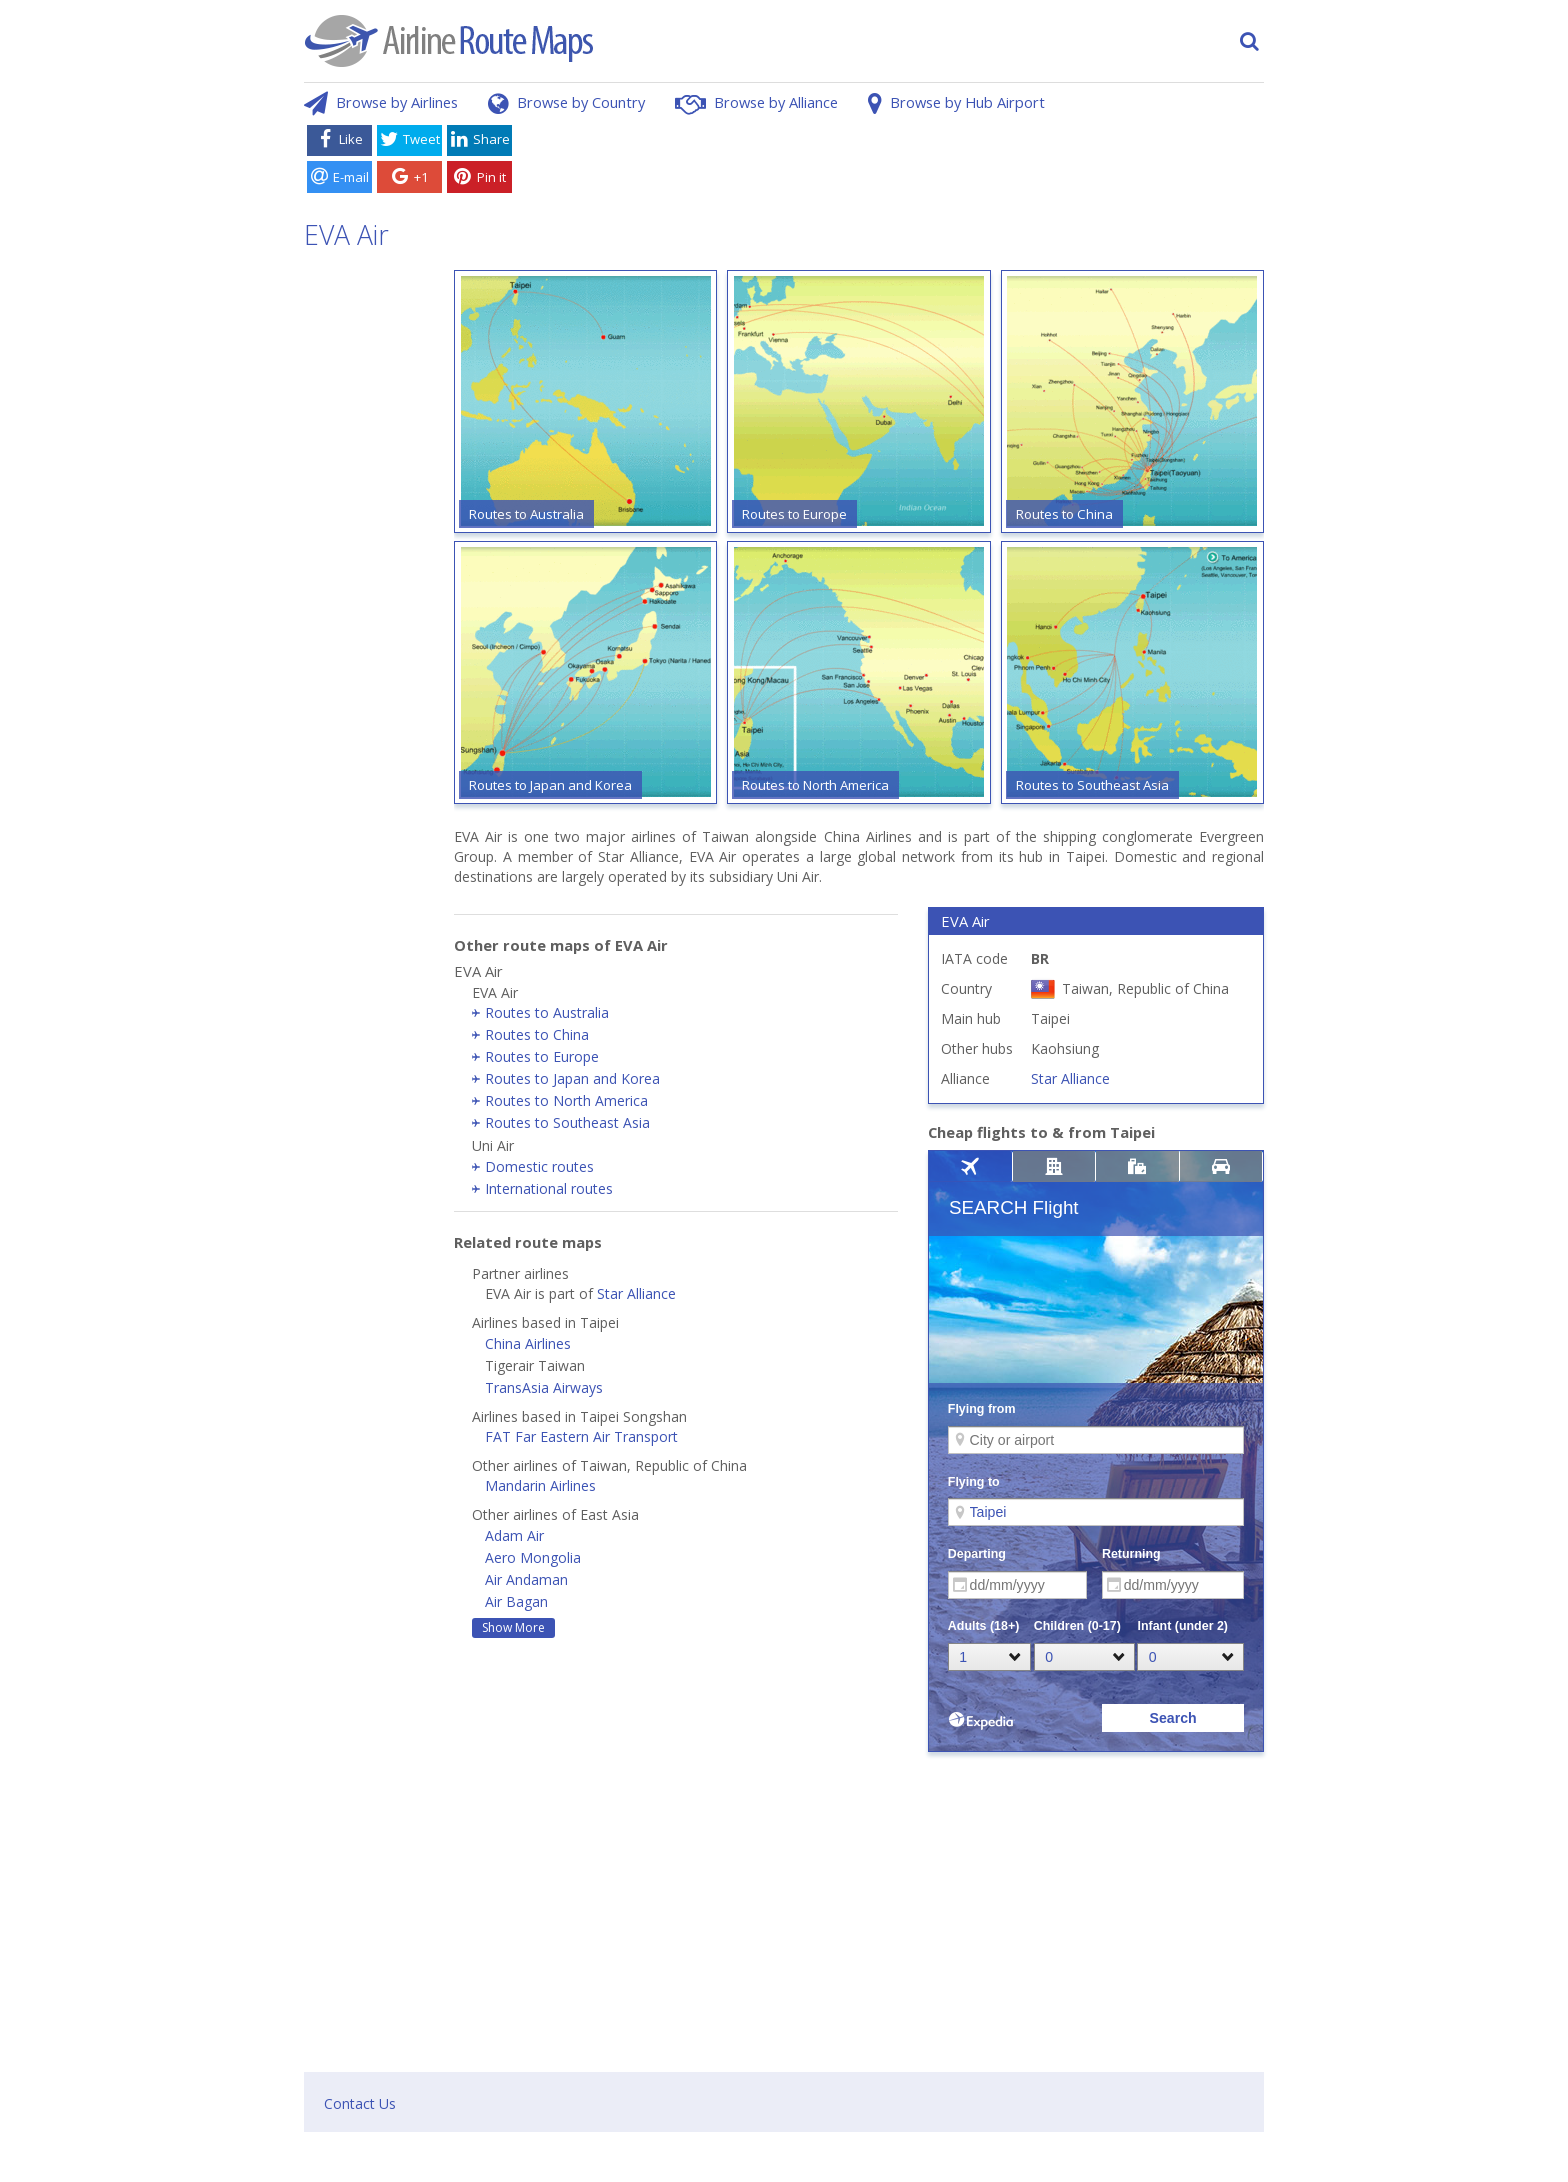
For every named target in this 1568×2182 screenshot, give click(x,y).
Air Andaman (526, 1579)
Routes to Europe (542, 1056)
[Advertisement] (892, 163)
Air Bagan (516, 1601)
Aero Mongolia (533, 1557)
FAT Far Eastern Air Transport (581, 1436)
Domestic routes (539, 1166)
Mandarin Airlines (540, 1485)
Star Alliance (636, 1293)
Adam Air (514, 1535)
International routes (549, 1188)
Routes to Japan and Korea (572, 1078)
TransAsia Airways (544, 1387)
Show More (513, 1627)
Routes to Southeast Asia (567, 1122)
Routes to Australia (547, 1012)
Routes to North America (566, 1100)
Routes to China (537, 1034)
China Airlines (528, 1343)
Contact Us (360, 2103)
